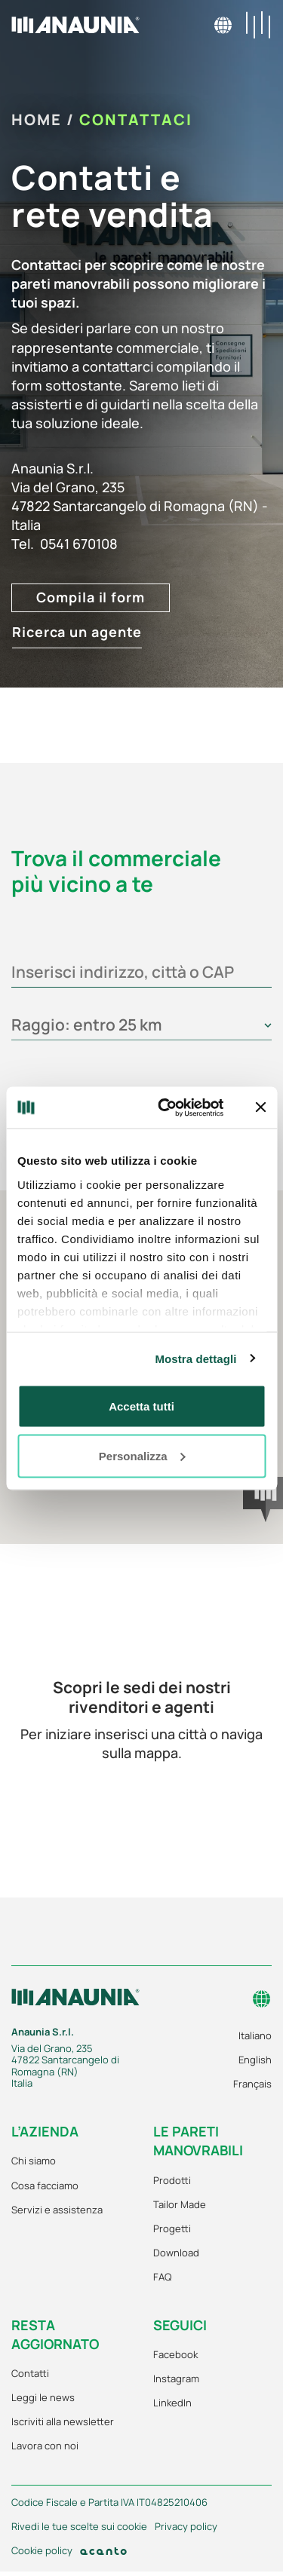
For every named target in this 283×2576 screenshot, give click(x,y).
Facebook (175, 2354)
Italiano (255, 2035)
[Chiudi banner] (260, 1107)
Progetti (172, 2228)
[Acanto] (103, 2551)
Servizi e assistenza (57, 2209)
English (255, 2059)
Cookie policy (41, 2551)
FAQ (162, 2276)
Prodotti (172, 2180)
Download (176, 2252)
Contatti (30, 2373)
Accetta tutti (141, 1406)
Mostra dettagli (195, 1358)
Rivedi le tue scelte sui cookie (79, 2527)
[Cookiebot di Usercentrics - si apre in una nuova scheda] (165, 1107)
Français (252, 2084)
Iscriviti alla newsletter (62, 2421)
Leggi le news (43, 2397)
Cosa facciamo (44, 2185)
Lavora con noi (44, 2445)
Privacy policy (186, 2527)
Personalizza (142, 1455)
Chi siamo (33, 2160)
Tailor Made (179, 2204)
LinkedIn (172, 2402)
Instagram (176, 2378)
